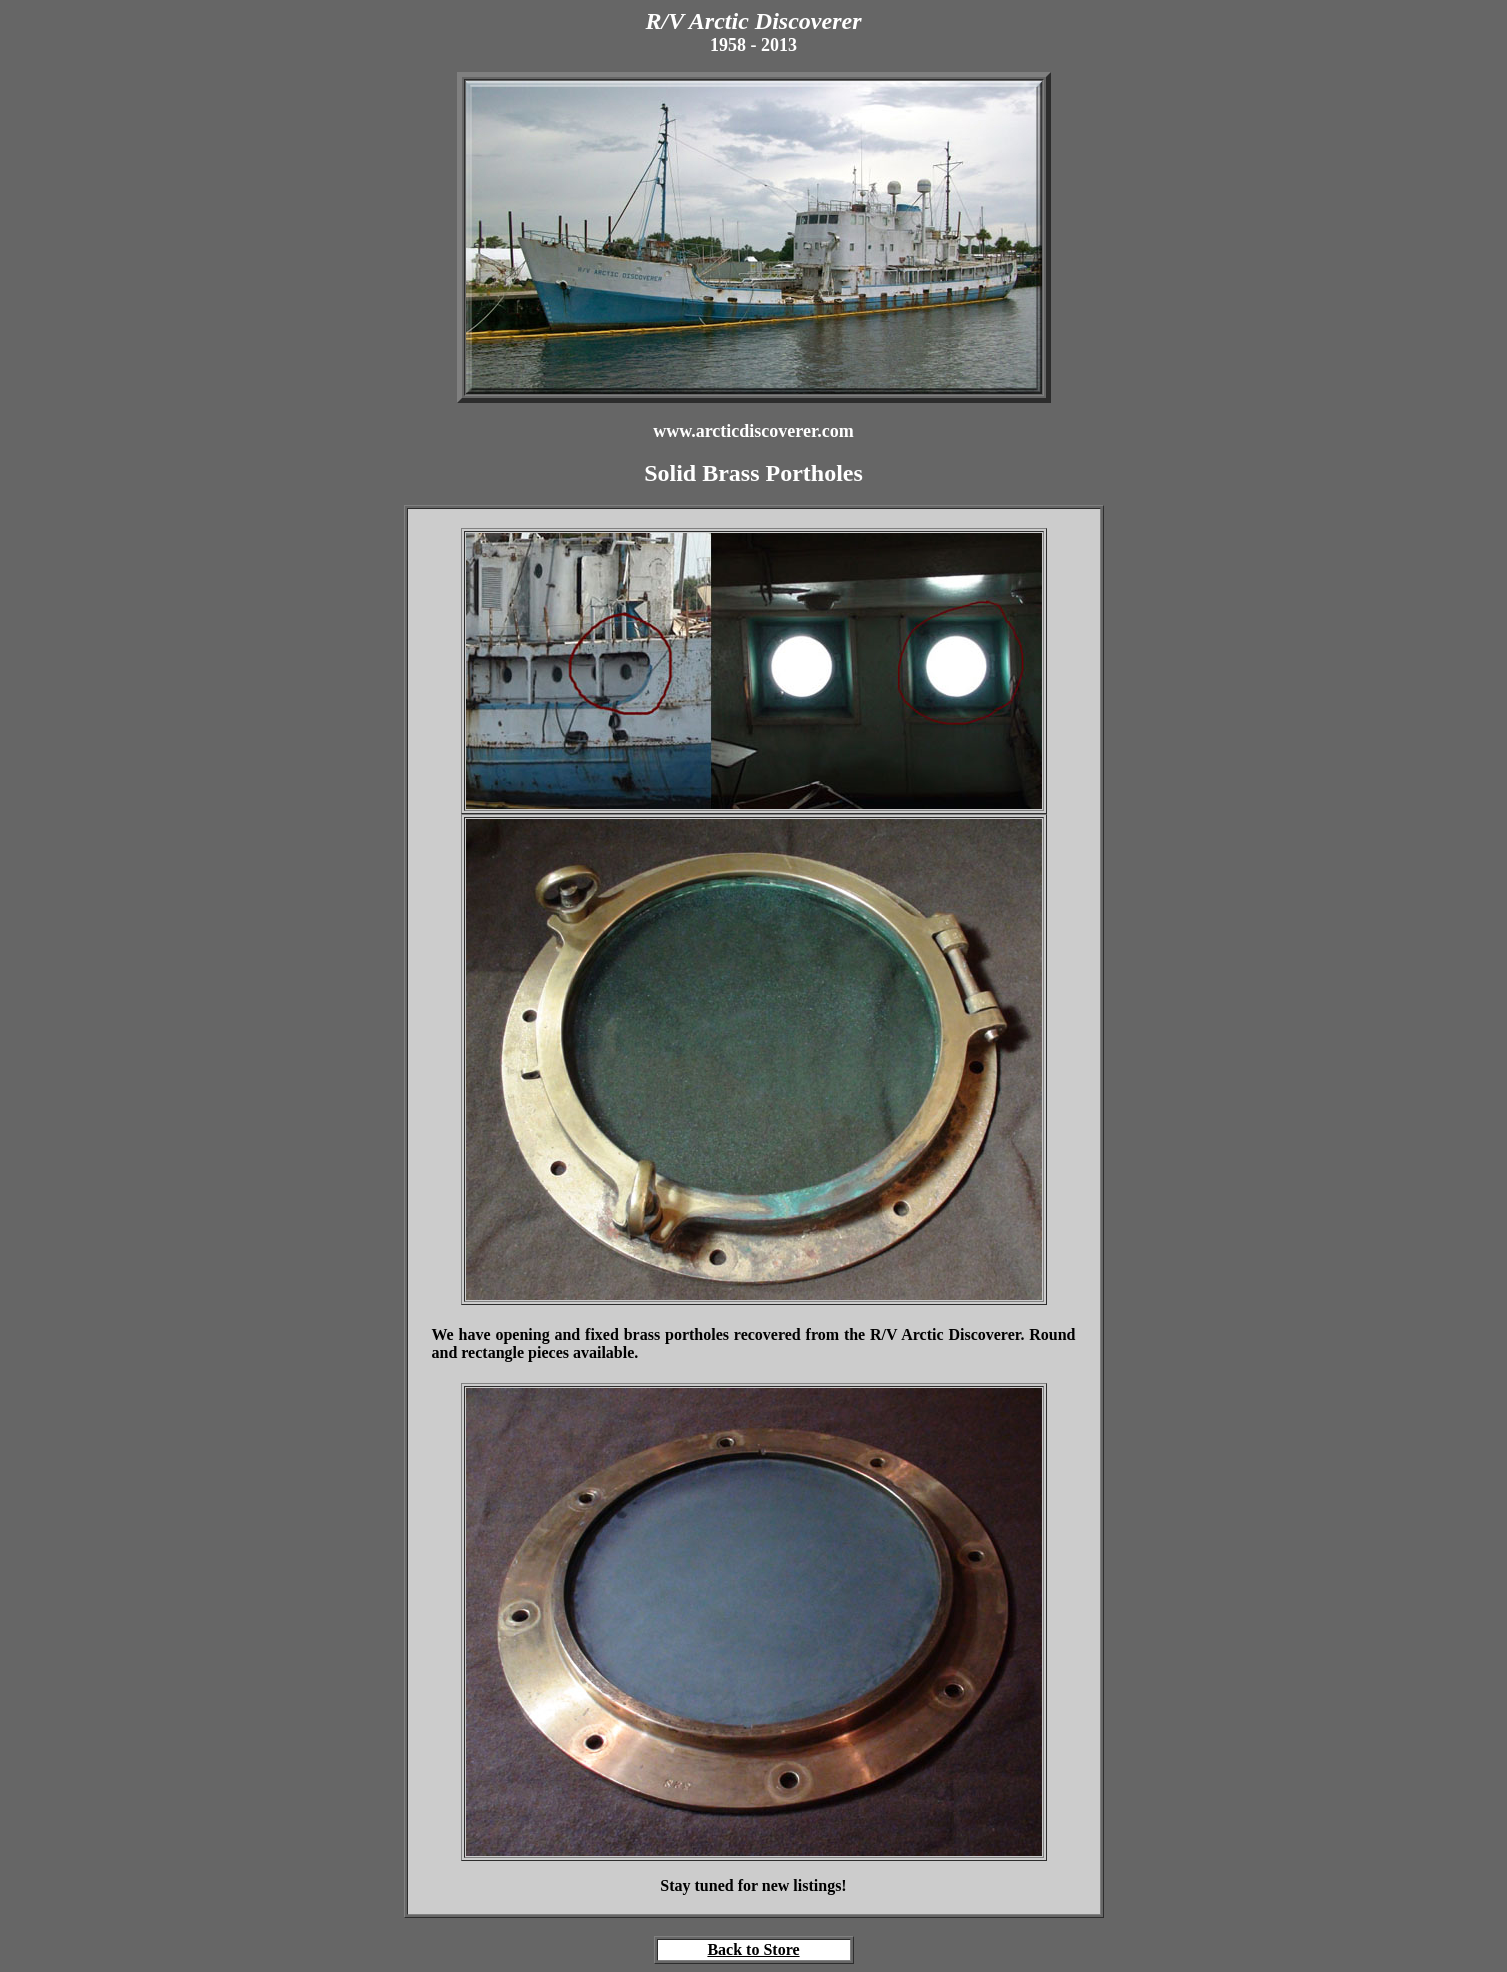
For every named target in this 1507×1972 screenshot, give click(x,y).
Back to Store (753, 1949)
